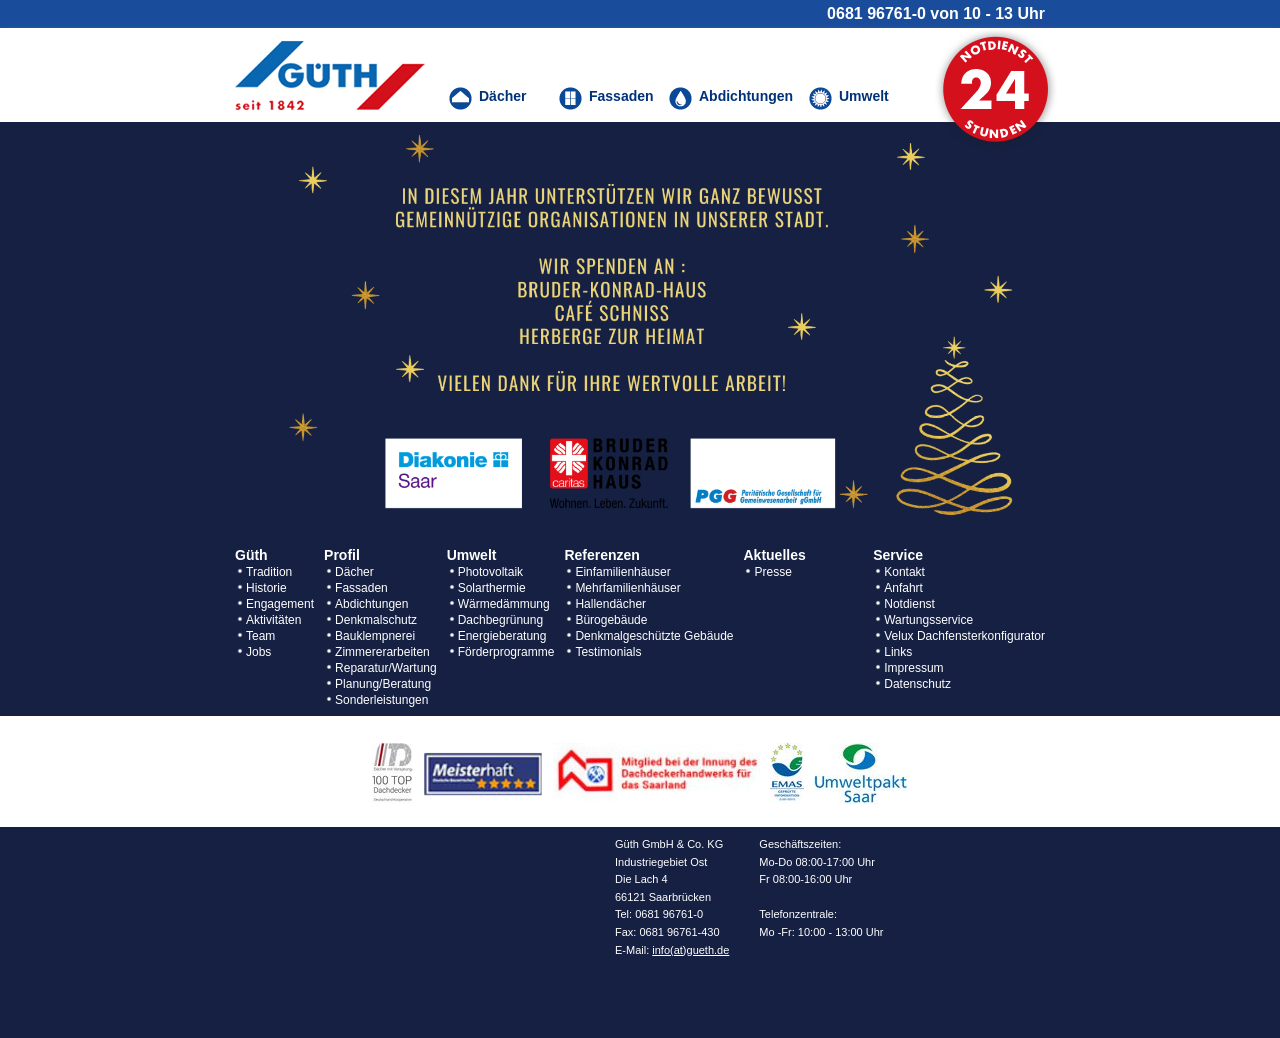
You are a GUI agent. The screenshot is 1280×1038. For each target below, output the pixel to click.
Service (898, 555)
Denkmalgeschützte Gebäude (654, 636)
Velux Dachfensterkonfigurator (964, 636)
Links (898, 652)
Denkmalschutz (376, 620)
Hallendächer (610, 604)
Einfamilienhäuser (622, 572)
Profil (342, 555)
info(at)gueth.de (690, 950)
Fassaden (361, 588)
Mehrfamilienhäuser (627, 588)
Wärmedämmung (504, 604)
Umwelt (472, 555)
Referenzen (601, 555)
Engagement (280, 604)
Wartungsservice (928, 620)
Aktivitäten (273, 620)
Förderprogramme (506, 652)
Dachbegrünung (500, 620)
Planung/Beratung (383, 684)
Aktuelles (774, 555)
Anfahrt (903, 588)
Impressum (913, 668)
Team (260, 636)
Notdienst (909, 604)
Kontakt (904, 572)
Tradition (269, 572)
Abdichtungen (371, 604)
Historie (266, 588)
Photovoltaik (490, 572)
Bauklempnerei (375, 636)
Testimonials (608, 652)
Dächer (354, 572)
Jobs (258, 652)
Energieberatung (502, 636)
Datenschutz (917, 684)
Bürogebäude (611, 620)
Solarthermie (492, 588)
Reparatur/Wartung (386, 668)
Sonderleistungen (381, 700)
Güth (251, 555)
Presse (772, 572)
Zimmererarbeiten (382, 652)
